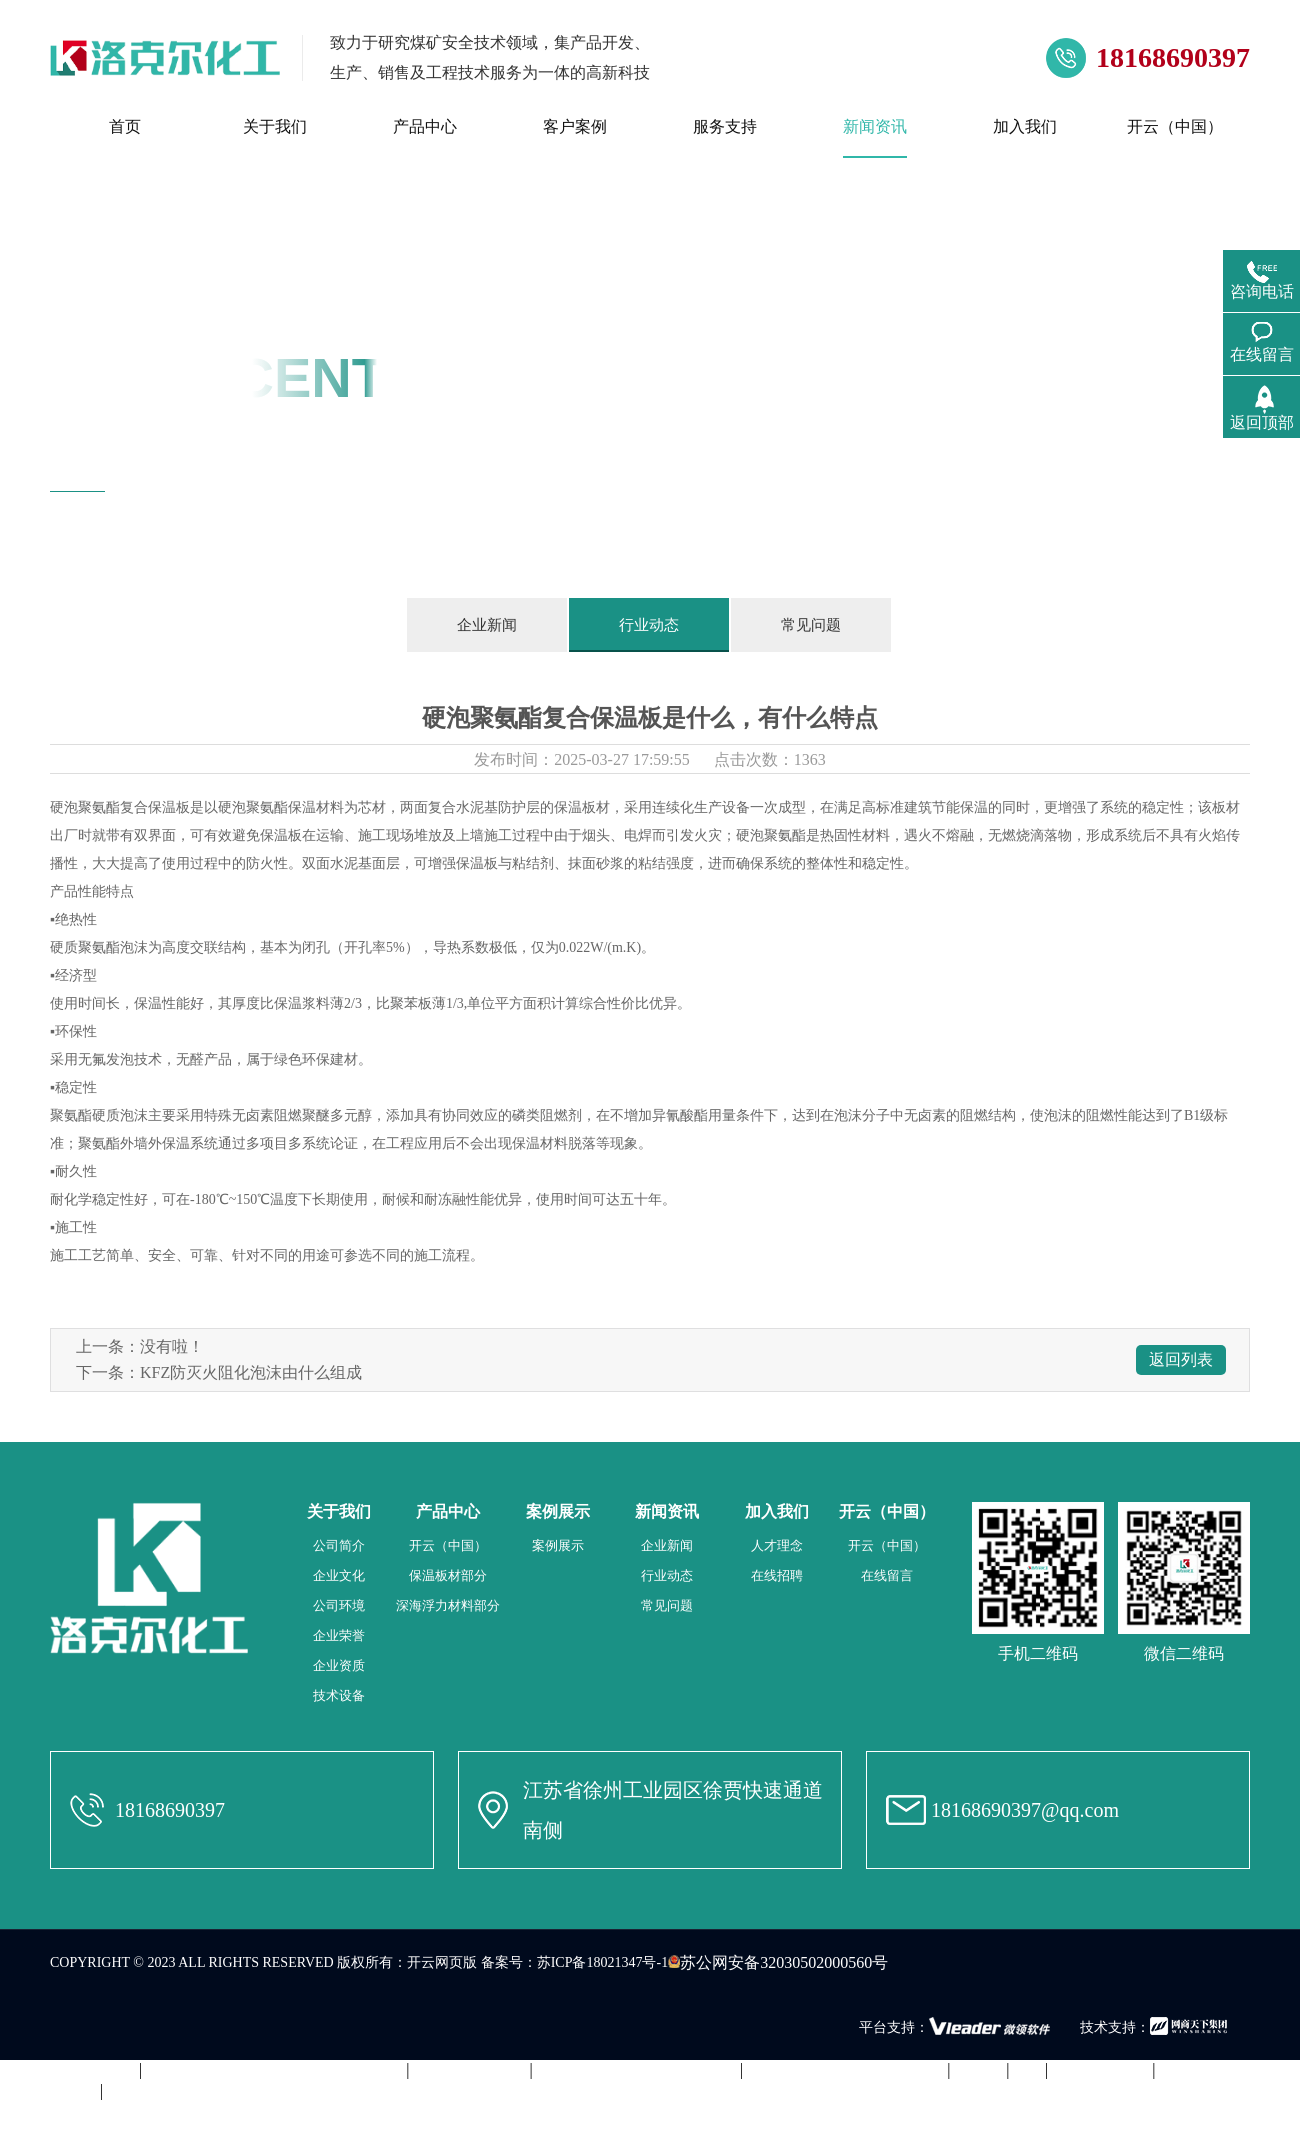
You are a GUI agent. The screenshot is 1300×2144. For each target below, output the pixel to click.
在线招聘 (777, 1575)
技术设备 (339, 1695)
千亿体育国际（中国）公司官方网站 (274, 2069)
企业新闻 (487, 625)
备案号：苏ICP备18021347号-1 (574, 1962)
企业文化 (339, 1575)
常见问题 (811, 625)
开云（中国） (448, 1545)
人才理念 (777, 1545)
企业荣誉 (339, 1635)
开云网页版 (442, 1962)
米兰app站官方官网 (67, 2069)
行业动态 (649, 625)
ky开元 (978, 2069)
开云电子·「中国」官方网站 (845, 2069)
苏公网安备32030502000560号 (778, 1962)
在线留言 (887, 1575)
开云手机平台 (1100, 2069)
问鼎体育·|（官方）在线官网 (636, 2069)
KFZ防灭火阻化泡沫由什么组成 (251, 1372)
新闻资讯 (278, 501)
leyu (1028, 2069)
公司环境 (339, 1605)
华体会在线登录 (470, 2069)
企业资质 (339, 1665)
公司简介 (339, 1545)
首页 (225, 501)
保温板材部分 (448, 1575)
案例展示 (558, 1545)
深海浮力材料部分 (448, 1605)
